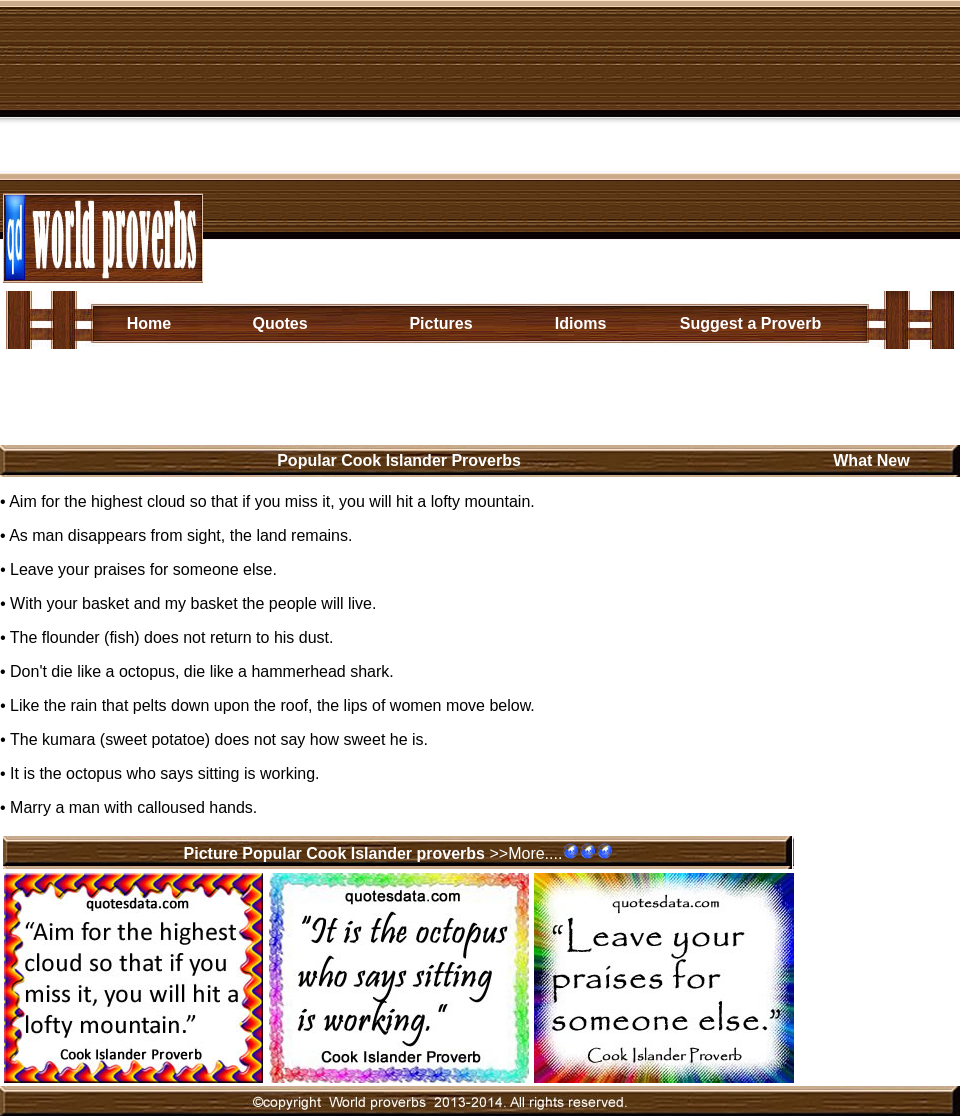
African (159, 370)
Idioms (581, 323)
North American (191, 402)
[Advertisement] (585, 143)
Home (149, 323)
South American (322, 402)
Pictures (440, 323)
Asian (219, 370)
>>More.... (525, 853)
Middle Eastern (621, 370)
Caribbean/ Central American (444, 370)
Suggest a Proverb (750, 323)
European (288, 370)
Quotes (279, 323)
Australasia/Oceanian (474, 402)
